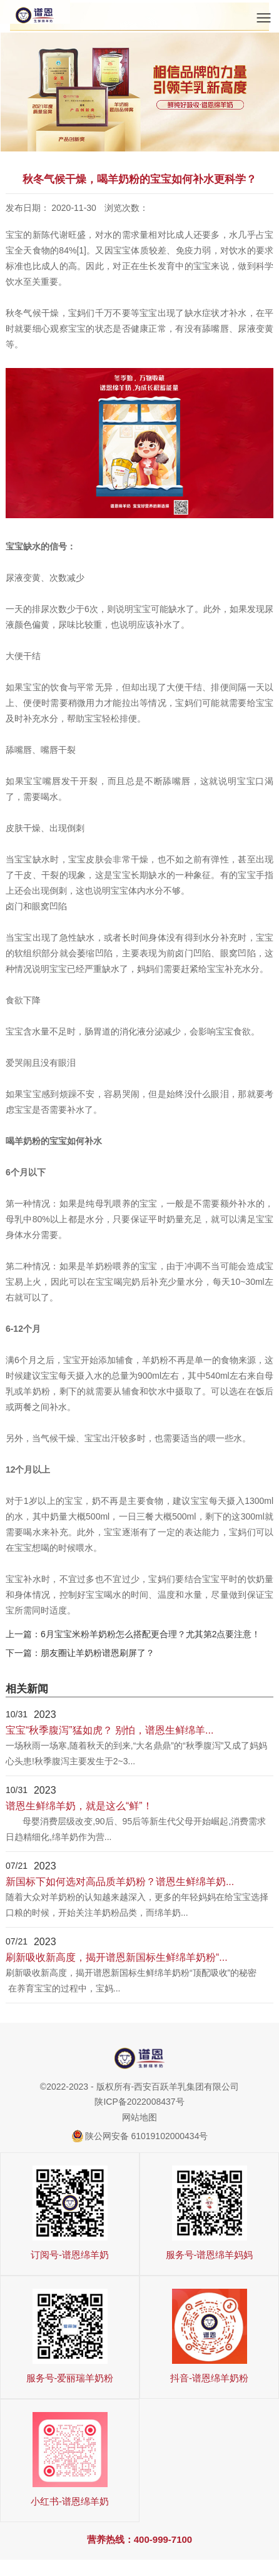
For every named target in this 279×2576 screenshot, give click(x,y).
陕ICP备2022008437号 (139, 2102)
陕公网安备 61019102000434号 (146, 2136)
